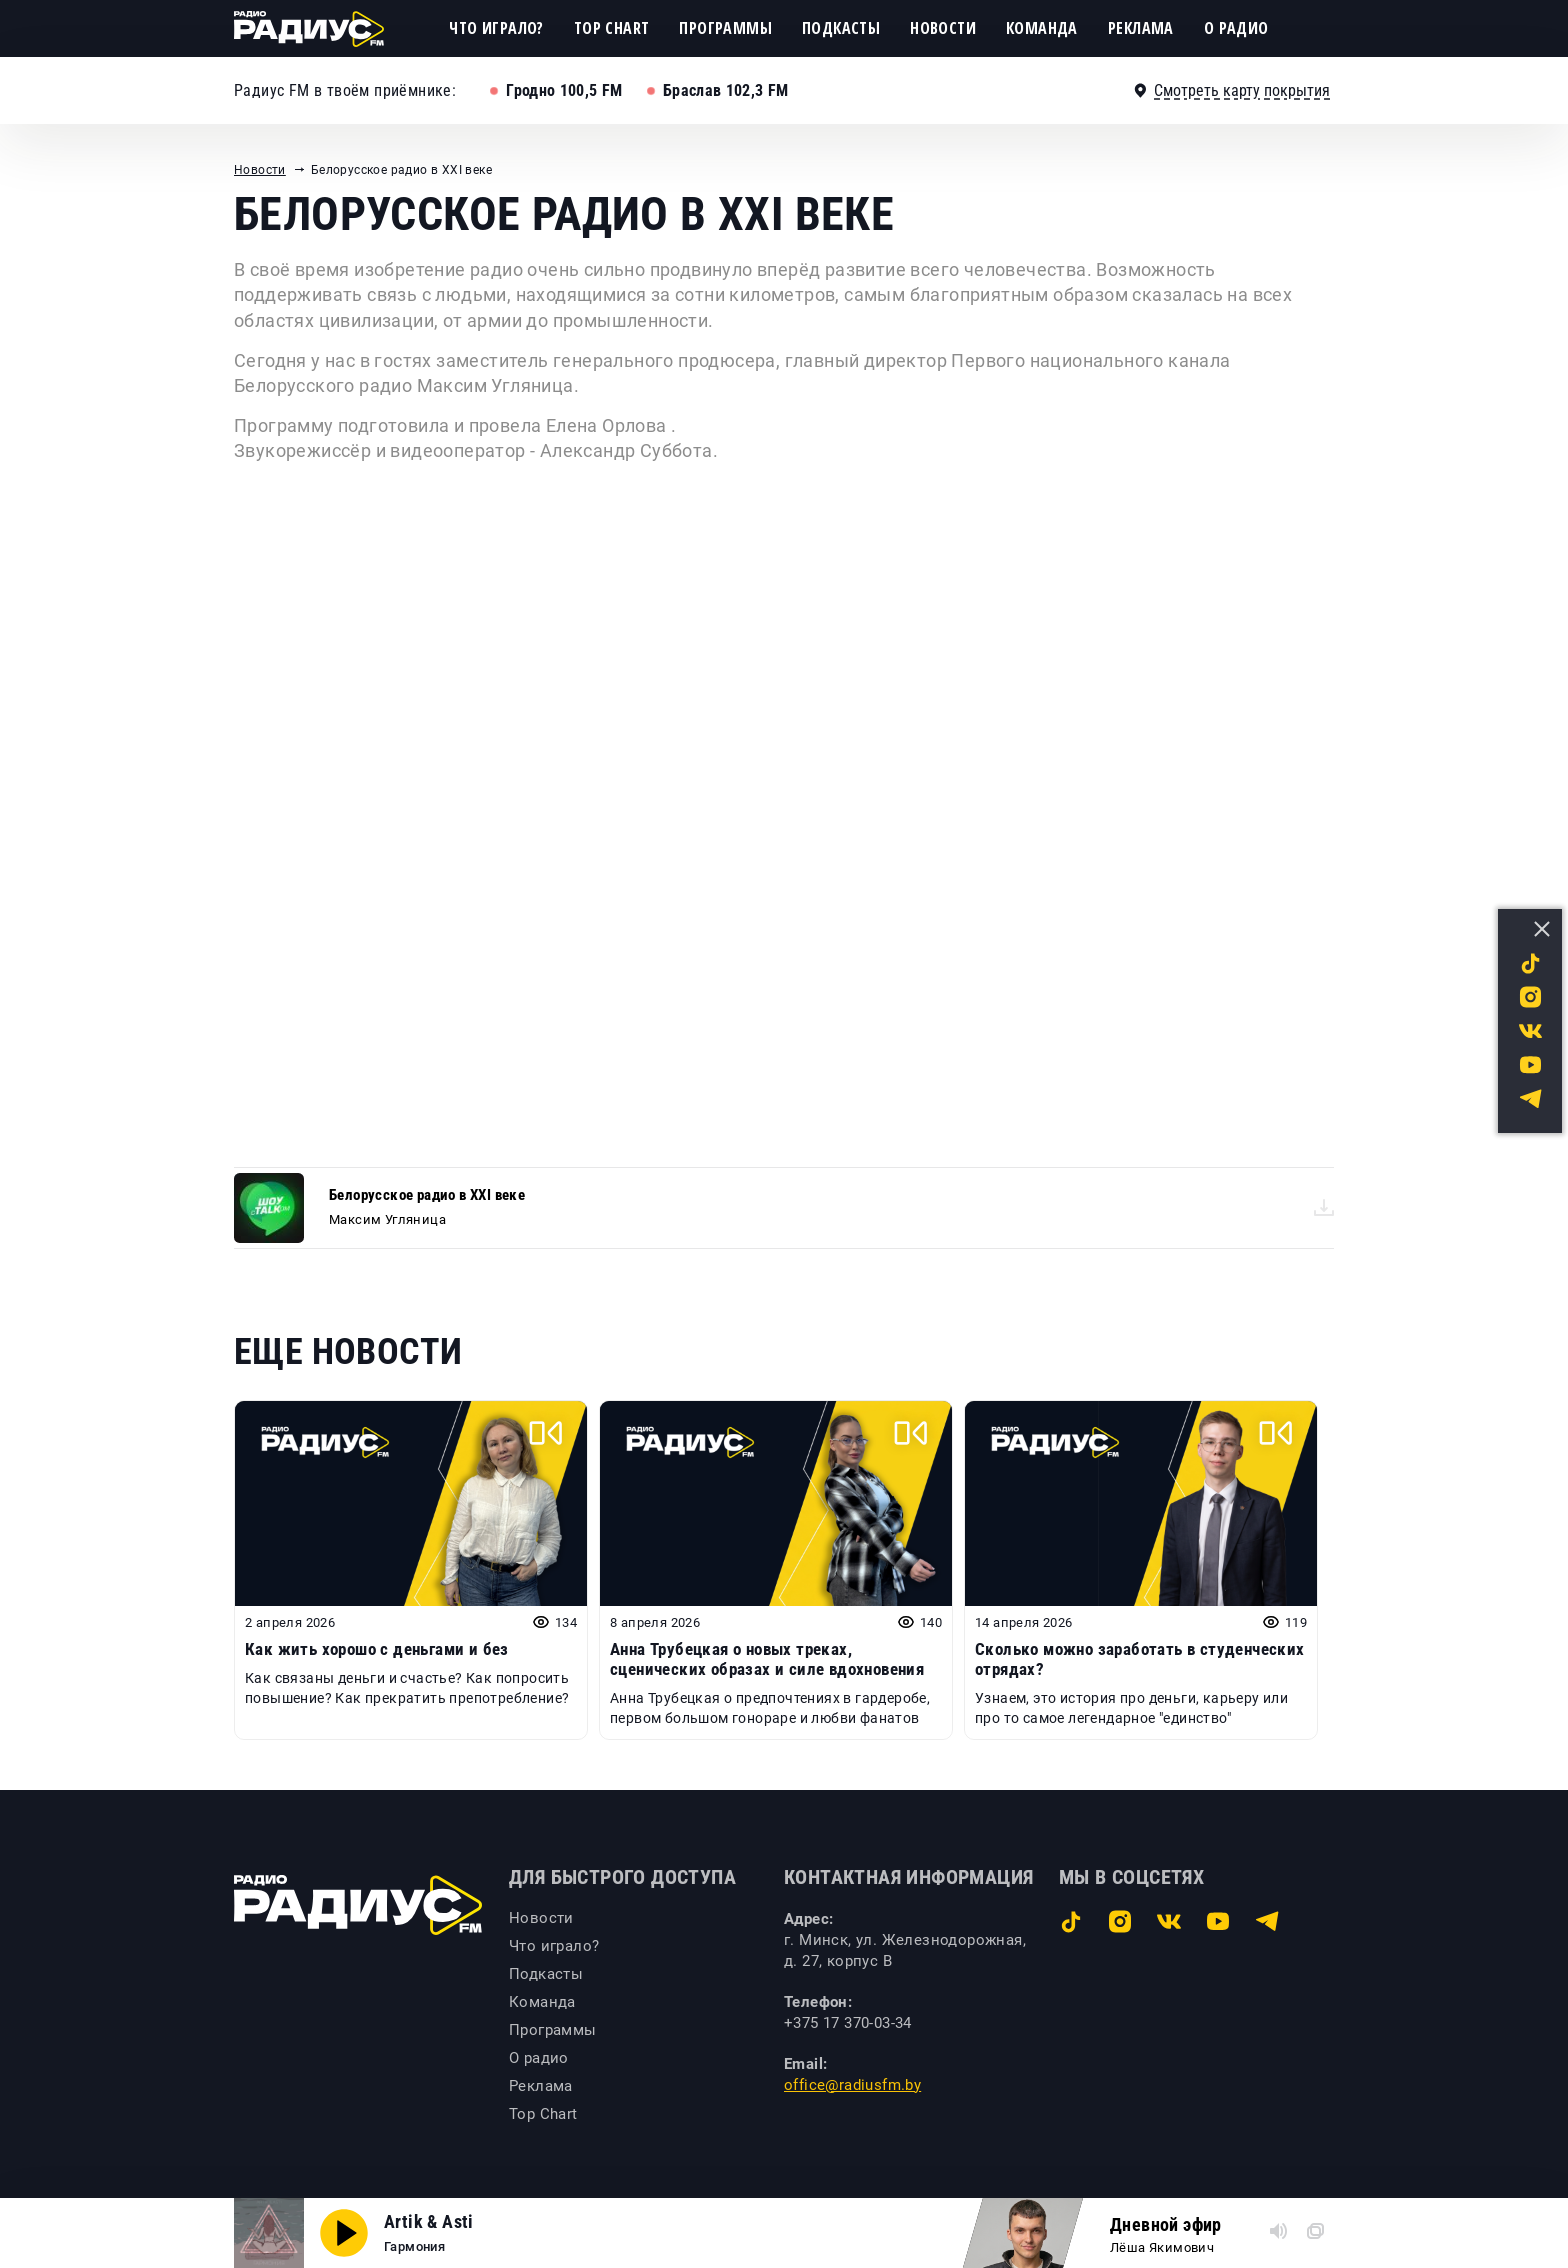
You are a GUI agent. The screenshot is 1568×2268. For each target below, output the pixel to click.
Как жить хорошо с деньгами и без (377, 1649)
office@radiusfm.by (852, 2085)
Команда (1042, 28)
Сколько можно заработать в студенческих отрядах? (1140, 1659)
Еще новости (348, 1352)
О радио (1236, 28)
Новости (943, 28)
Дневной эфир (1166, 2224)
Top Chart (612, 28)
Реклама (1141, 28)
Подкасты (841, 28)
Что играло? (496, 28)
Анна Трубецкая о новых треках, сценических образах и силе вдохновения (767, 1659)
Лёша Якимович (1162, 2247)
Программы (725, 28)
